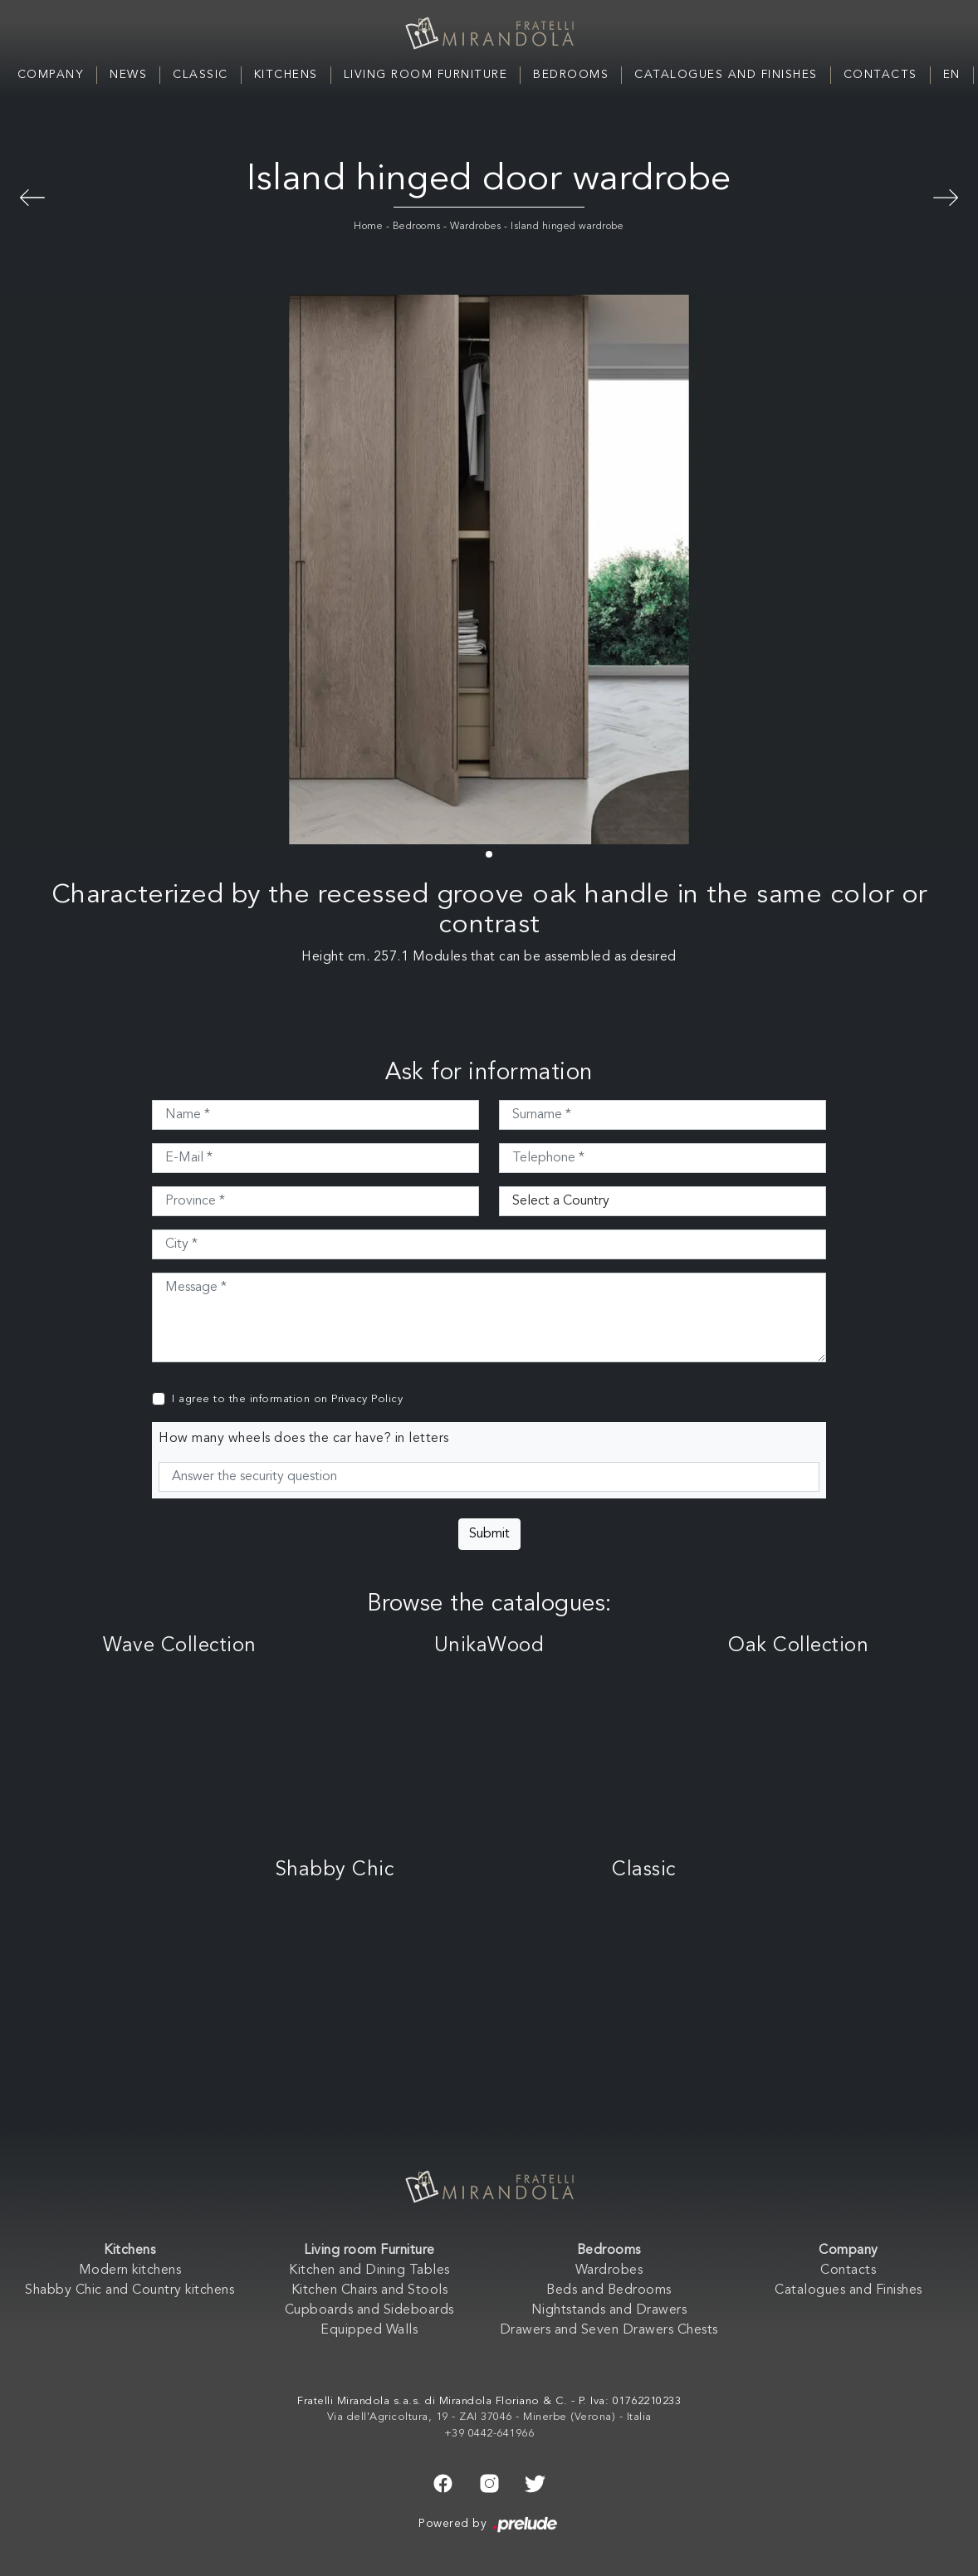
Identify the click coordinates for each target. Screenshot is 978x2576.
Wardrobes (475, 227)
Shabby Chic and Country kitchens (129, 2290)
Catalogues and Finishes (726, 75)
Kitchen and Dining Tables (369, 2270)
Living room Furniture (426, 75)
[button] (489, 854)
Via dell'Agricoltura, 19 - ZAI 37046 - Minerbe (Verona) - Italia (489, 2417)
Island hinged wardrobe (567, 227)
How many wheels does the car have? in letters (304, 1438)
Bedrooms (571, 75)
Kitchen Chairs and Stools (369, 2290)
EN (952, 75)
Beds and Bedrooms (609, 2290)
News (128, 75)
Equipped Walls (369, 2330)
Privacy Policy (367, 1399)
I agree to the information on (287, 1399)
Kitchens (286, 75)
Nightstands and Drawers (609, 2310)
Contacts (880, 75)
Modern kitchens (130, 2270)
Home (368, 227)
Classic (200, 75)
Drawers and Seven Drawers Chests (609, 2330)
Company (51, 75)
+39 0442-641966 (489, 2433)
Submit (489, 1534)
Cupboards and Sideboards (369, 2310)
